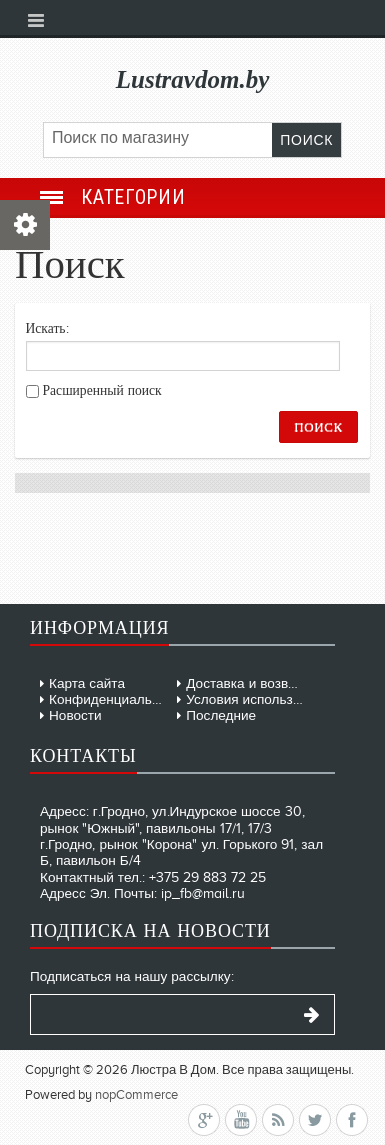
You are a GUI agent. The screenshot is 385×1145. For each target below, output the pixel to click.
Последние (221, 715)
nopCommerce (136, 1094)
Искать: (47, 328)
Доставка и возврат (247, 683)
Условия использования (261, 699)
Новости (75, 715)
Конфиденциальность (118, 699)
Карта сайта (87, 683)
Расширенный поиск (102, 390)
